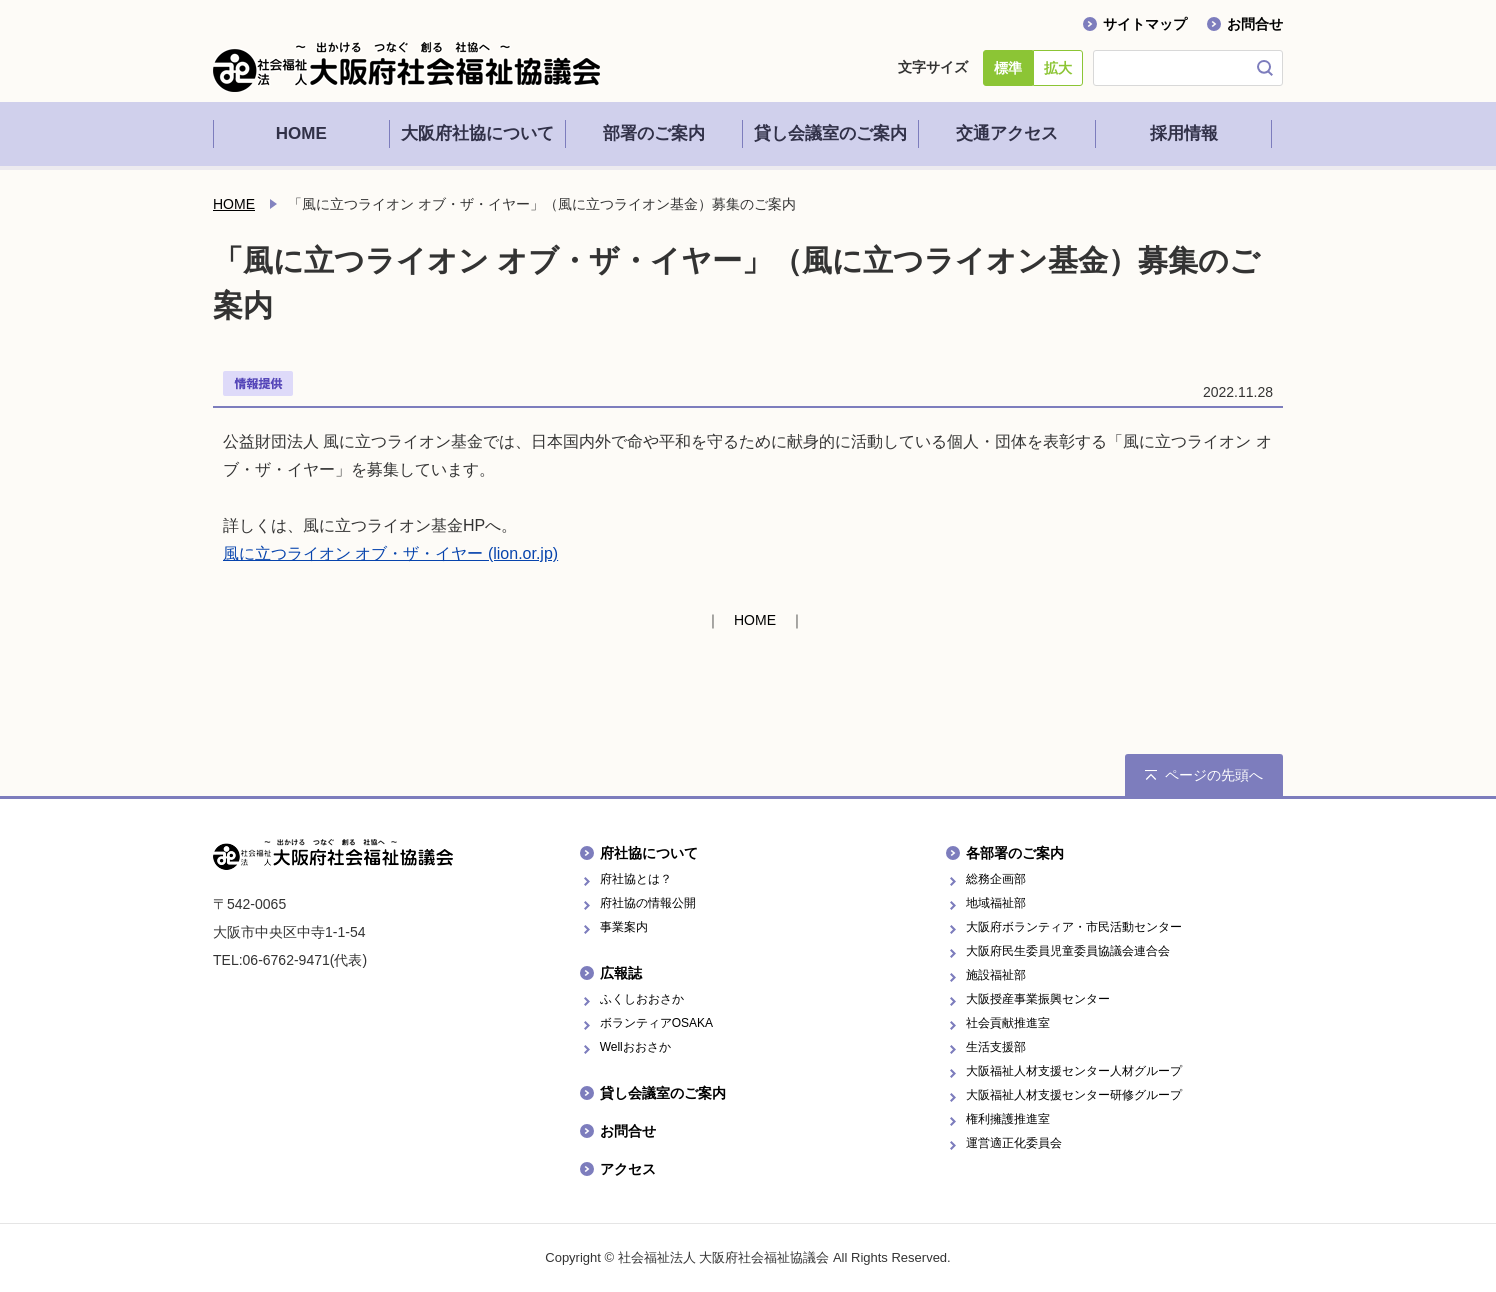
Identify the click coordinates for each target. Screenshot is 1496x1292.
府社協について (649, 853)
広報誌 (621, 973)
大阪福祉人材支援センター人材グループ (1074, 1071)
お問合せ (1255, 24)
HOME (234, 204)
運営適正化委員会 (1014, 1143)
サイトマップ (1145, 24)
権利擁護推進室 (1008, 1119)
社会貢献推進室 (1008, 1023)
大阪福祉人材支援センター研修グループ (1074, 1095)
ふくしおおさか (642, 999)
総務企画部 (996, 879)
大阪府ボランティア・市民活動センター (1074, 927)
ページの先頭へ (1214, 775)
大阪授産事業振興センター (1038, 999)
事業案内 (624, 927)
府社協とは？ (636, 879)
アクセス (628, 1169)
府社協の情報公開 (648, 903)
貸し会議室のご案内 (663, 1093)
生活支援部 (996, 1047)
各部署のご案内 (1015, 853)
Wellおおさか (635, 1047)
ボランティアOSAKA (656, 1023)
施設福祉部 (996, 975)
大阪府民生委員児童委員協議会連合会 (1068, 951)
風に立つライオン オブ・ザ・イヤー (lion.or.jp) (390, 553)
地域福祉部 (996, 903)
